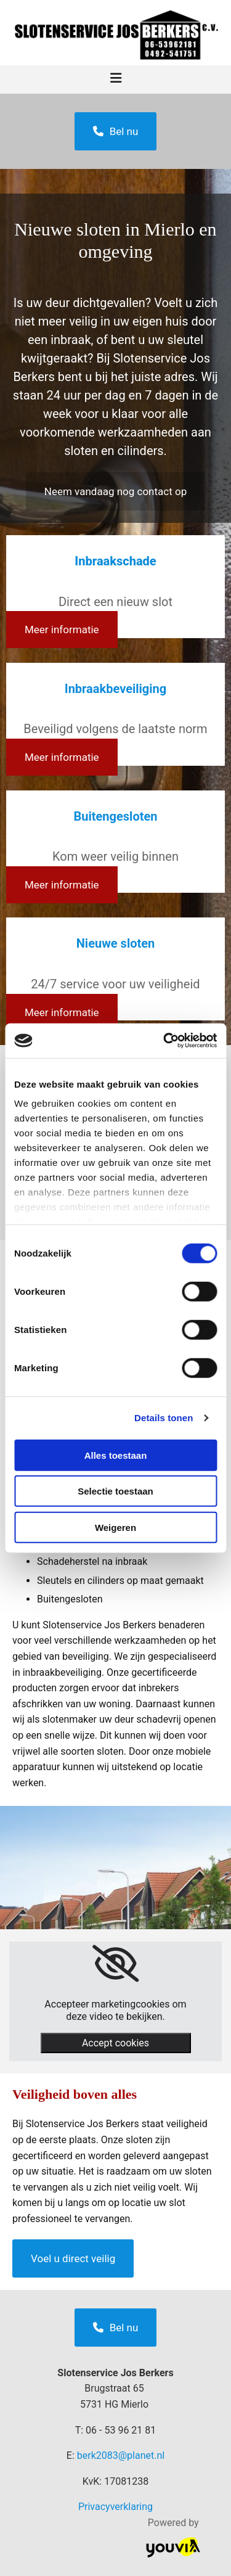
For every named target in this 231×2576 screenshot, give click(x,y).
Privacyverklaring (115, 2506)
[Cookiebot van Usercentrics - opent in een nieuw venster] (164, 1041)
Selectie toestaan (115, 1491)
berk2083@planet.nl (120, 2455)
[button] (116, 131)
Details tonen (163, 1418)
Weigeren (115, 1527)
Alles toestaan (115, 1455)
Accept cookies (115, 2043)
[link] (115, 1963)
